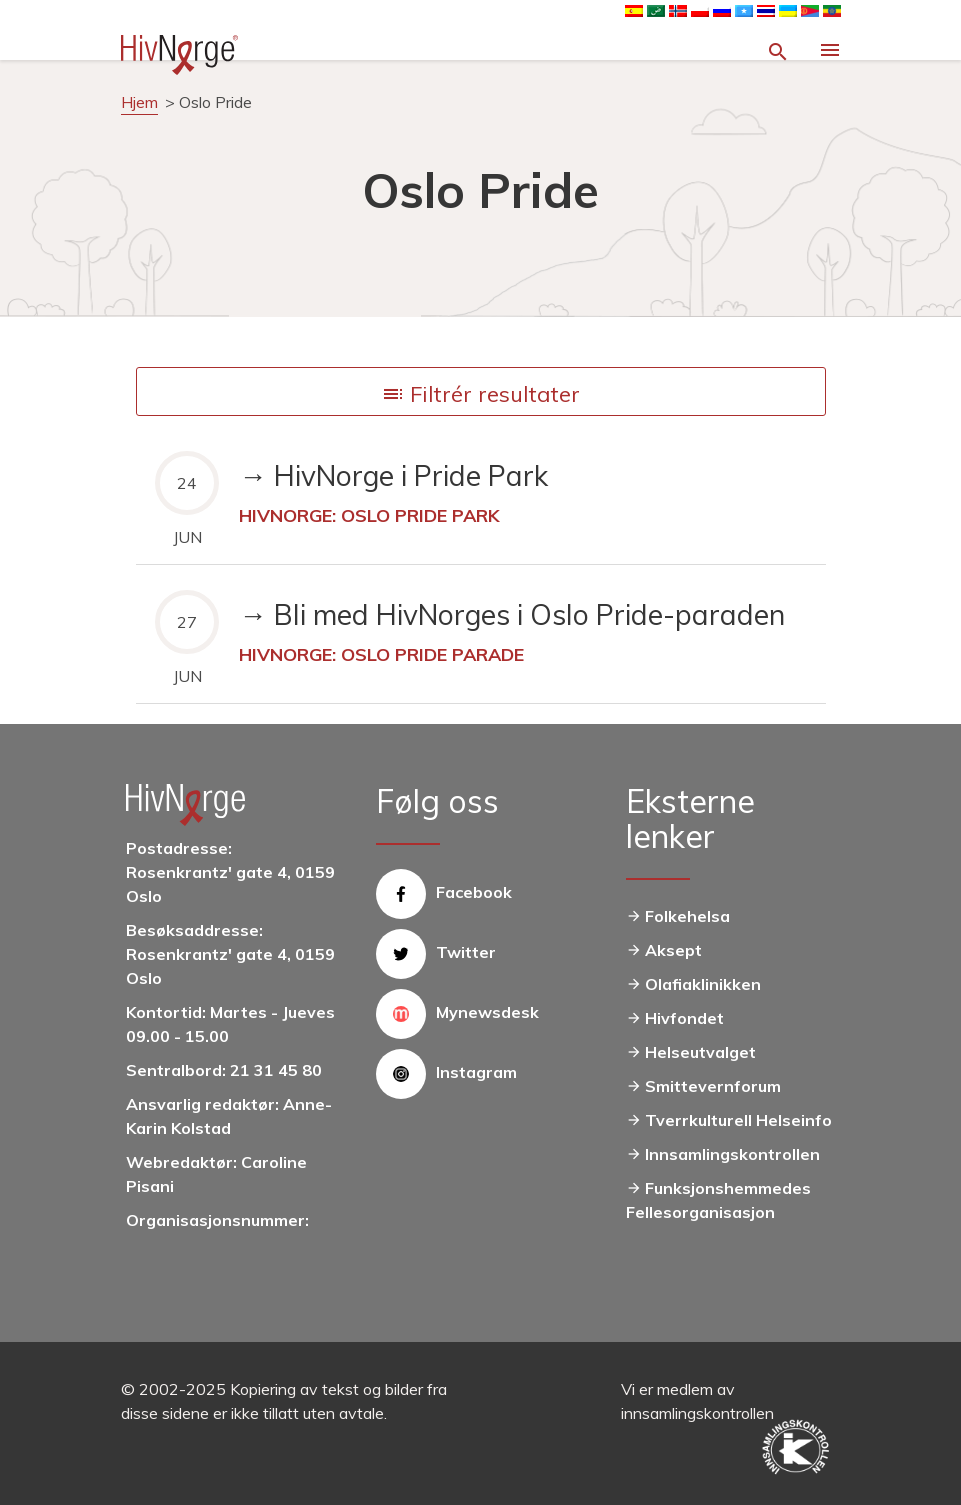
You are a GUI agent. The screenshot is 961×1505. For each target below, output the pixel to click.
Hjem (139, 102)
